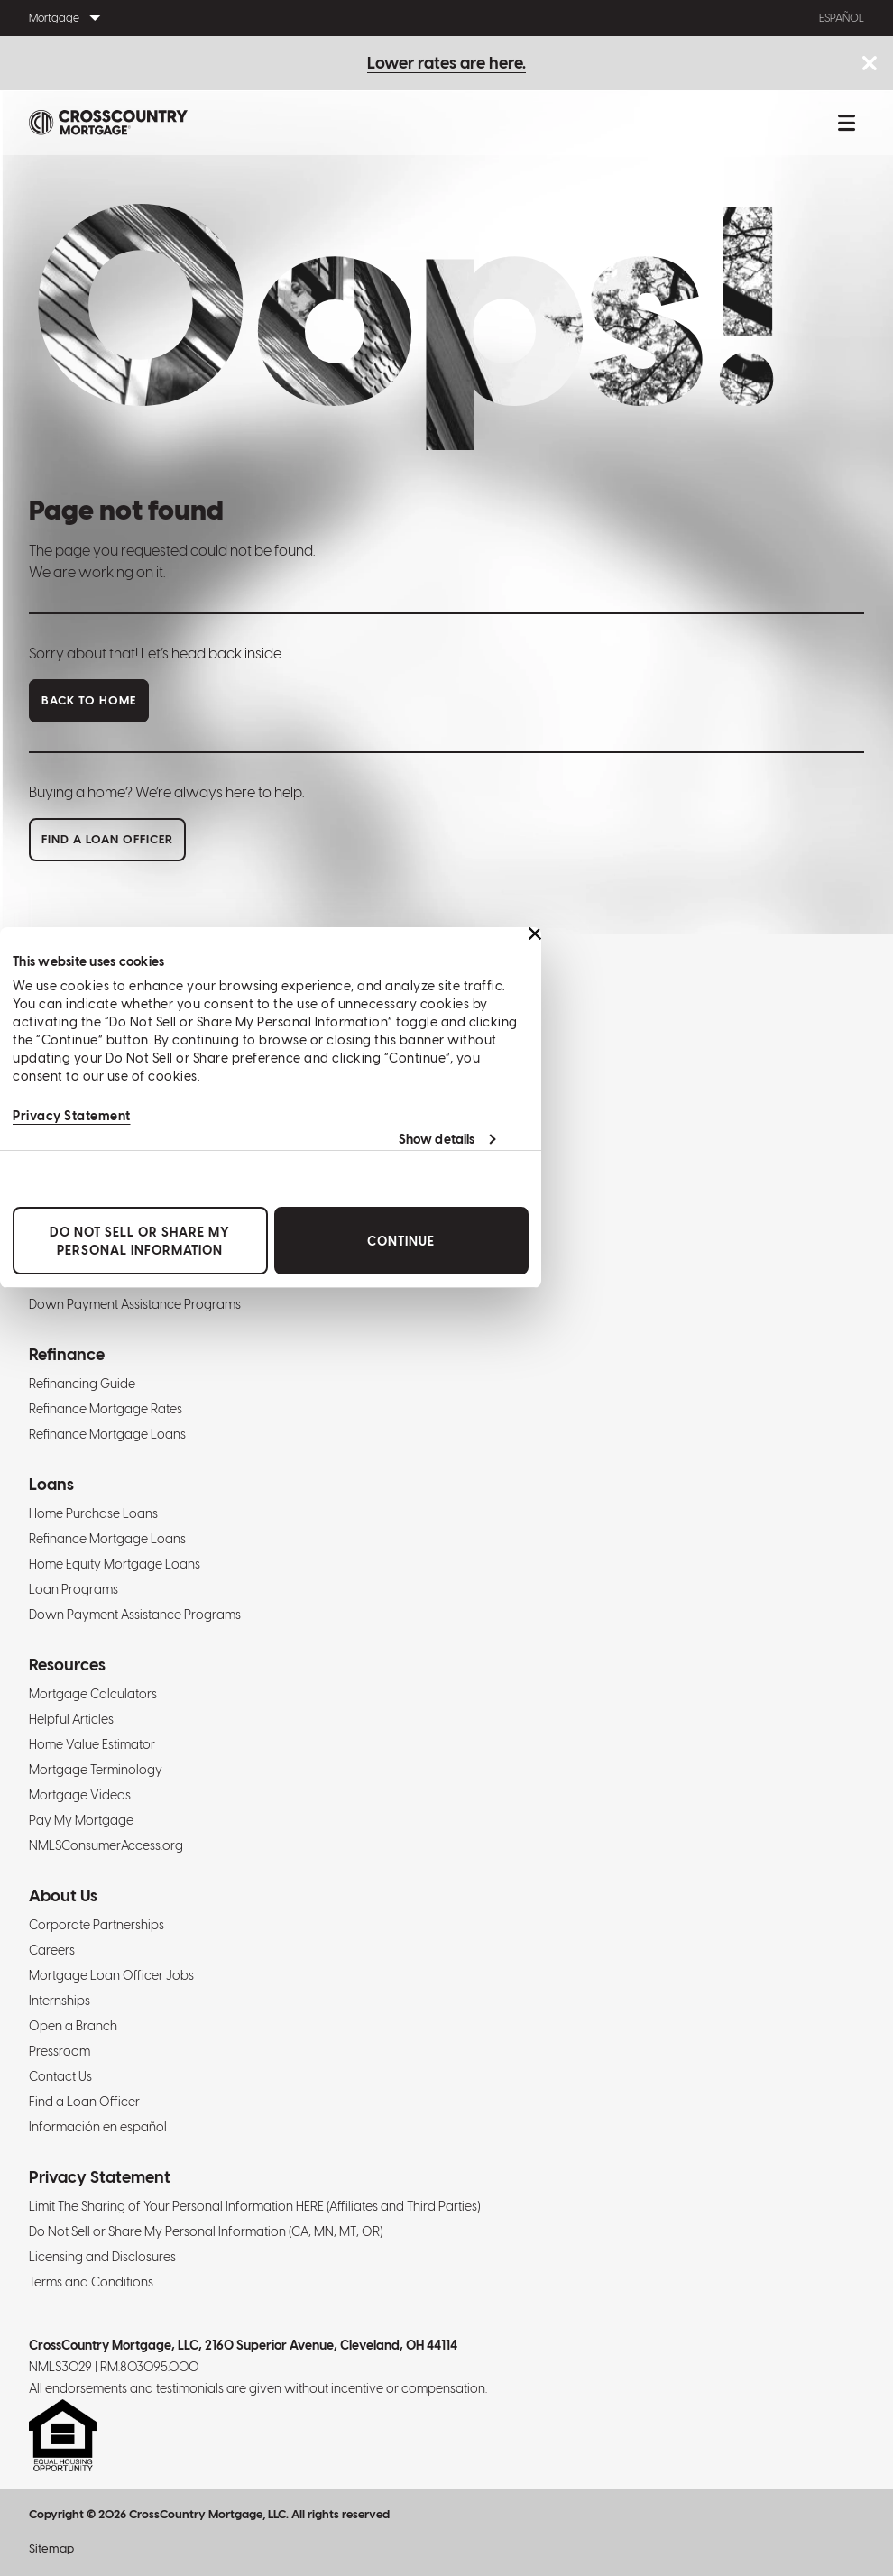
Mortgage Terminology (95, 1769)
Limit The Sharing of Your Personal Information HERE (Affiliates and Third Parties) (254, 2206)
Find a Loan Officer (84, 2101)
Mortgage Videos (80, 1795)
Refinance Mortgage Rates (105, 1409)
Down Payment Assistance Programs (135, 1304)
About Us (63, 1895)
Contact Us (60, 2076)
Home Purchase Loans (93, 1513)
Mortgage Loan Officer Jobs (111, 1975)
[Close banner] (535, 933)
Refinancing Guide (82, 1383)
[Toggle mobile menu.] (846, 123)
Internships (59, 2000)
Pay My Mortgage (81, 1820)
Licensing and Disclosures (102, 2256)
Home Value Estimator (92, 1744)
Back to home (88, 700)
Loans (51, 1484)
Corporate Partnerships (96, 1925)
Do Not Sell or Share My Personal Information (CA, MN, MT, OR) (205, 2231)
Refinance (67, 1354)
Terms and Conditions (91, 2282)
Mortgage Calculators (93, 1694)
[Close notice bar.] (869, 64)
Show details (436, 1139)
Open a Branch (73, 2026)
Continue (401, 1241)
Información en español (98, 2127)
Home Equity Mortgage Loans (114, 1564)
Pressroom (59, 2051)
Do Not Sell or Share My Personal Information (140, 1241)
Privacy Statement (72, 1116)
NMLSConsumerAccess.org (106, 1845)
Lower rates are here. (446, 62)
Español (841, 18)
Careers (52, 1950)
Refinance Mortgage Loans (107, 1434)
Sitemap (51, 2548)
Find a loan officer (107, 839)
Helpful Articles (71, 1719)
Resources (67, 1664)
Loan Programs (73, 1589)
